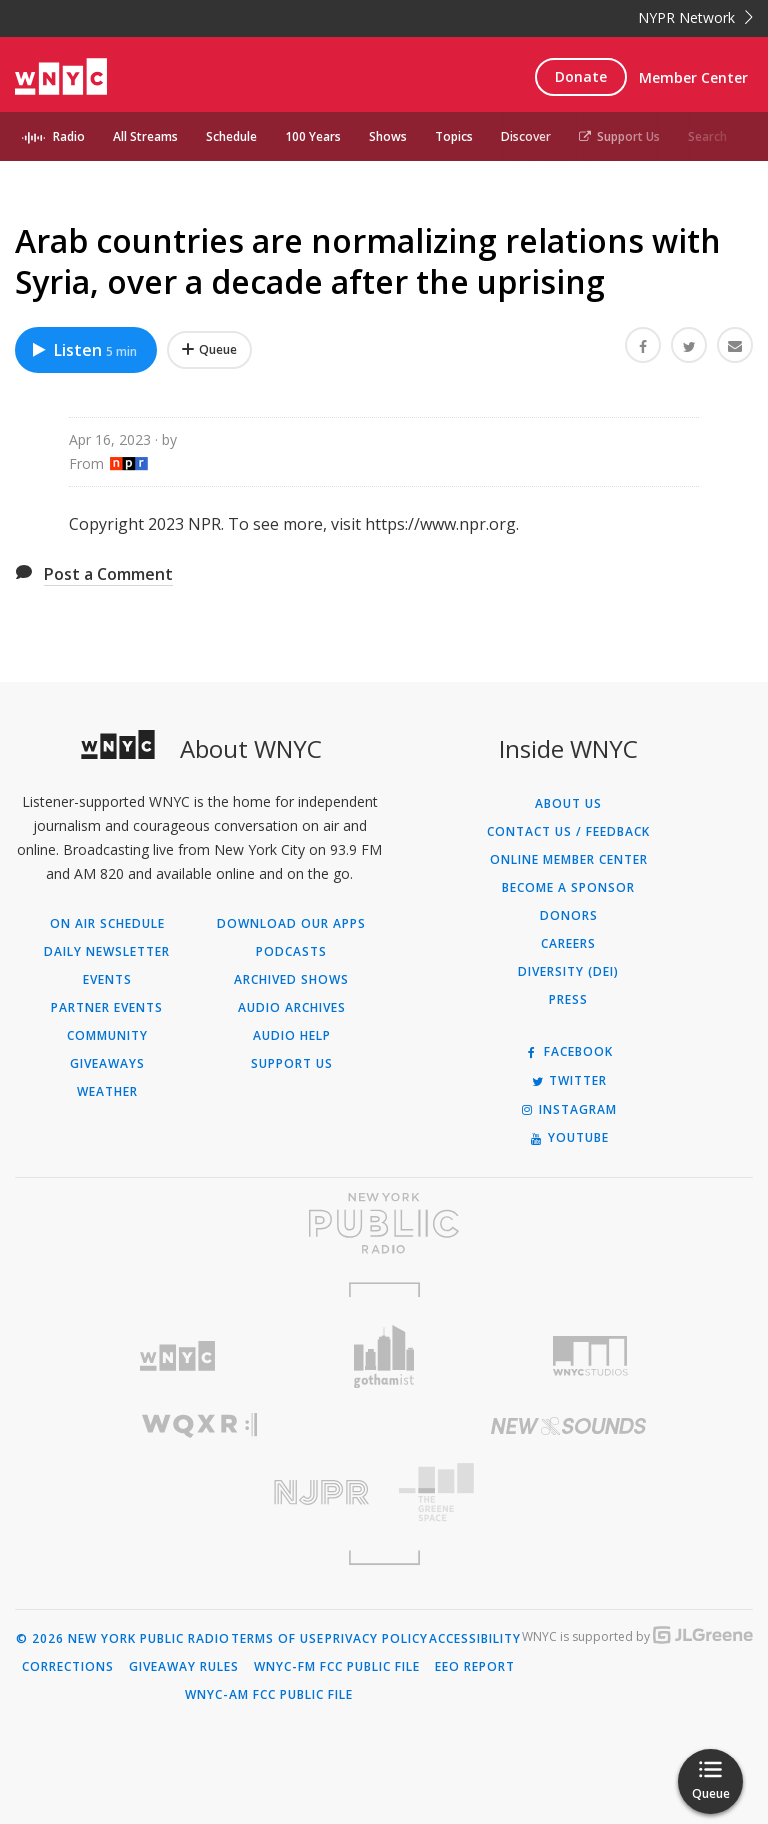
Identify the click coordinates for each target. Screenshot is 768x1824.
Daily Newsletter (107, 952)
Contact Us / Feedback (568, 832)
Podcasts (291, 952)
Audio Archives (292, 1008)
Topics (454, 136)
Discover (526, 136)
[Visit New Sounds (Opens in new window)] (568, 1426)
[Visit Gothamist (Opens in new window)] (384, 1356)
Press (568, 1000)
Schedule (231, 136)
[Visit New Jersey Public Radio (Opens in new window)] (199, 1492)
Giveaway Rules (184, 1667)
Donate (581, 76)
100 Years (313, 136)
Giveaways (107, 1064)
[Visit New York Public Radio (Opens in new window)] (384, 1223)
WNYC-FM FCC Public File (337, 1667)
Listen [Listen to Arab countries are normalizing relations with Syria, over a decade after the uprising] (83, 350)
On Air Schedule (107, 924)
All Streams (145, 136)
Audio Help (292, 1036)
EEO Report (475, 1667)
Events (107, 980)
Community (107, 1036)
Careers (568, 944)
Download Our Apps (291, 924)
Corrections (68, 1667)
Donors (569, 916)
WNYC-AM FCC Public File (269, 1695)
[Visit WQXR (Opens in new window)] (199, 1425)
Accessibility (475, 1639)
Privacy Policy (376, 1639)
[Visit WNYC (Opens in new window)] (177, 1356)
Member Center (693, 77)
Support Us (619, 136)
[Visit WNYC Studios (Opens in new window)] (590, 1356)
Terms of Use (277, 1639)
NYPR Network (695, 17)
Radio (69, 136)
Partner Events (107, 1008)
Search (707, 136)
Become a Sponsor (568, 888)
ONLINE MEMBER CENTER (569, 860)
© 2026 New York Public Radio (123, 1639)
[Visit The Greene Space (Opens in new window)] (568, 1492)
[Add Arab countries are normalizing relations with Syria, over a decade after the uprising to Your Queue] (209, 350)
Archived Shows (291, 980)
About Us (568, 804)
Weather (107, 1092)
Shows (388, 136)
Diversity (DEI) (568, 972)
